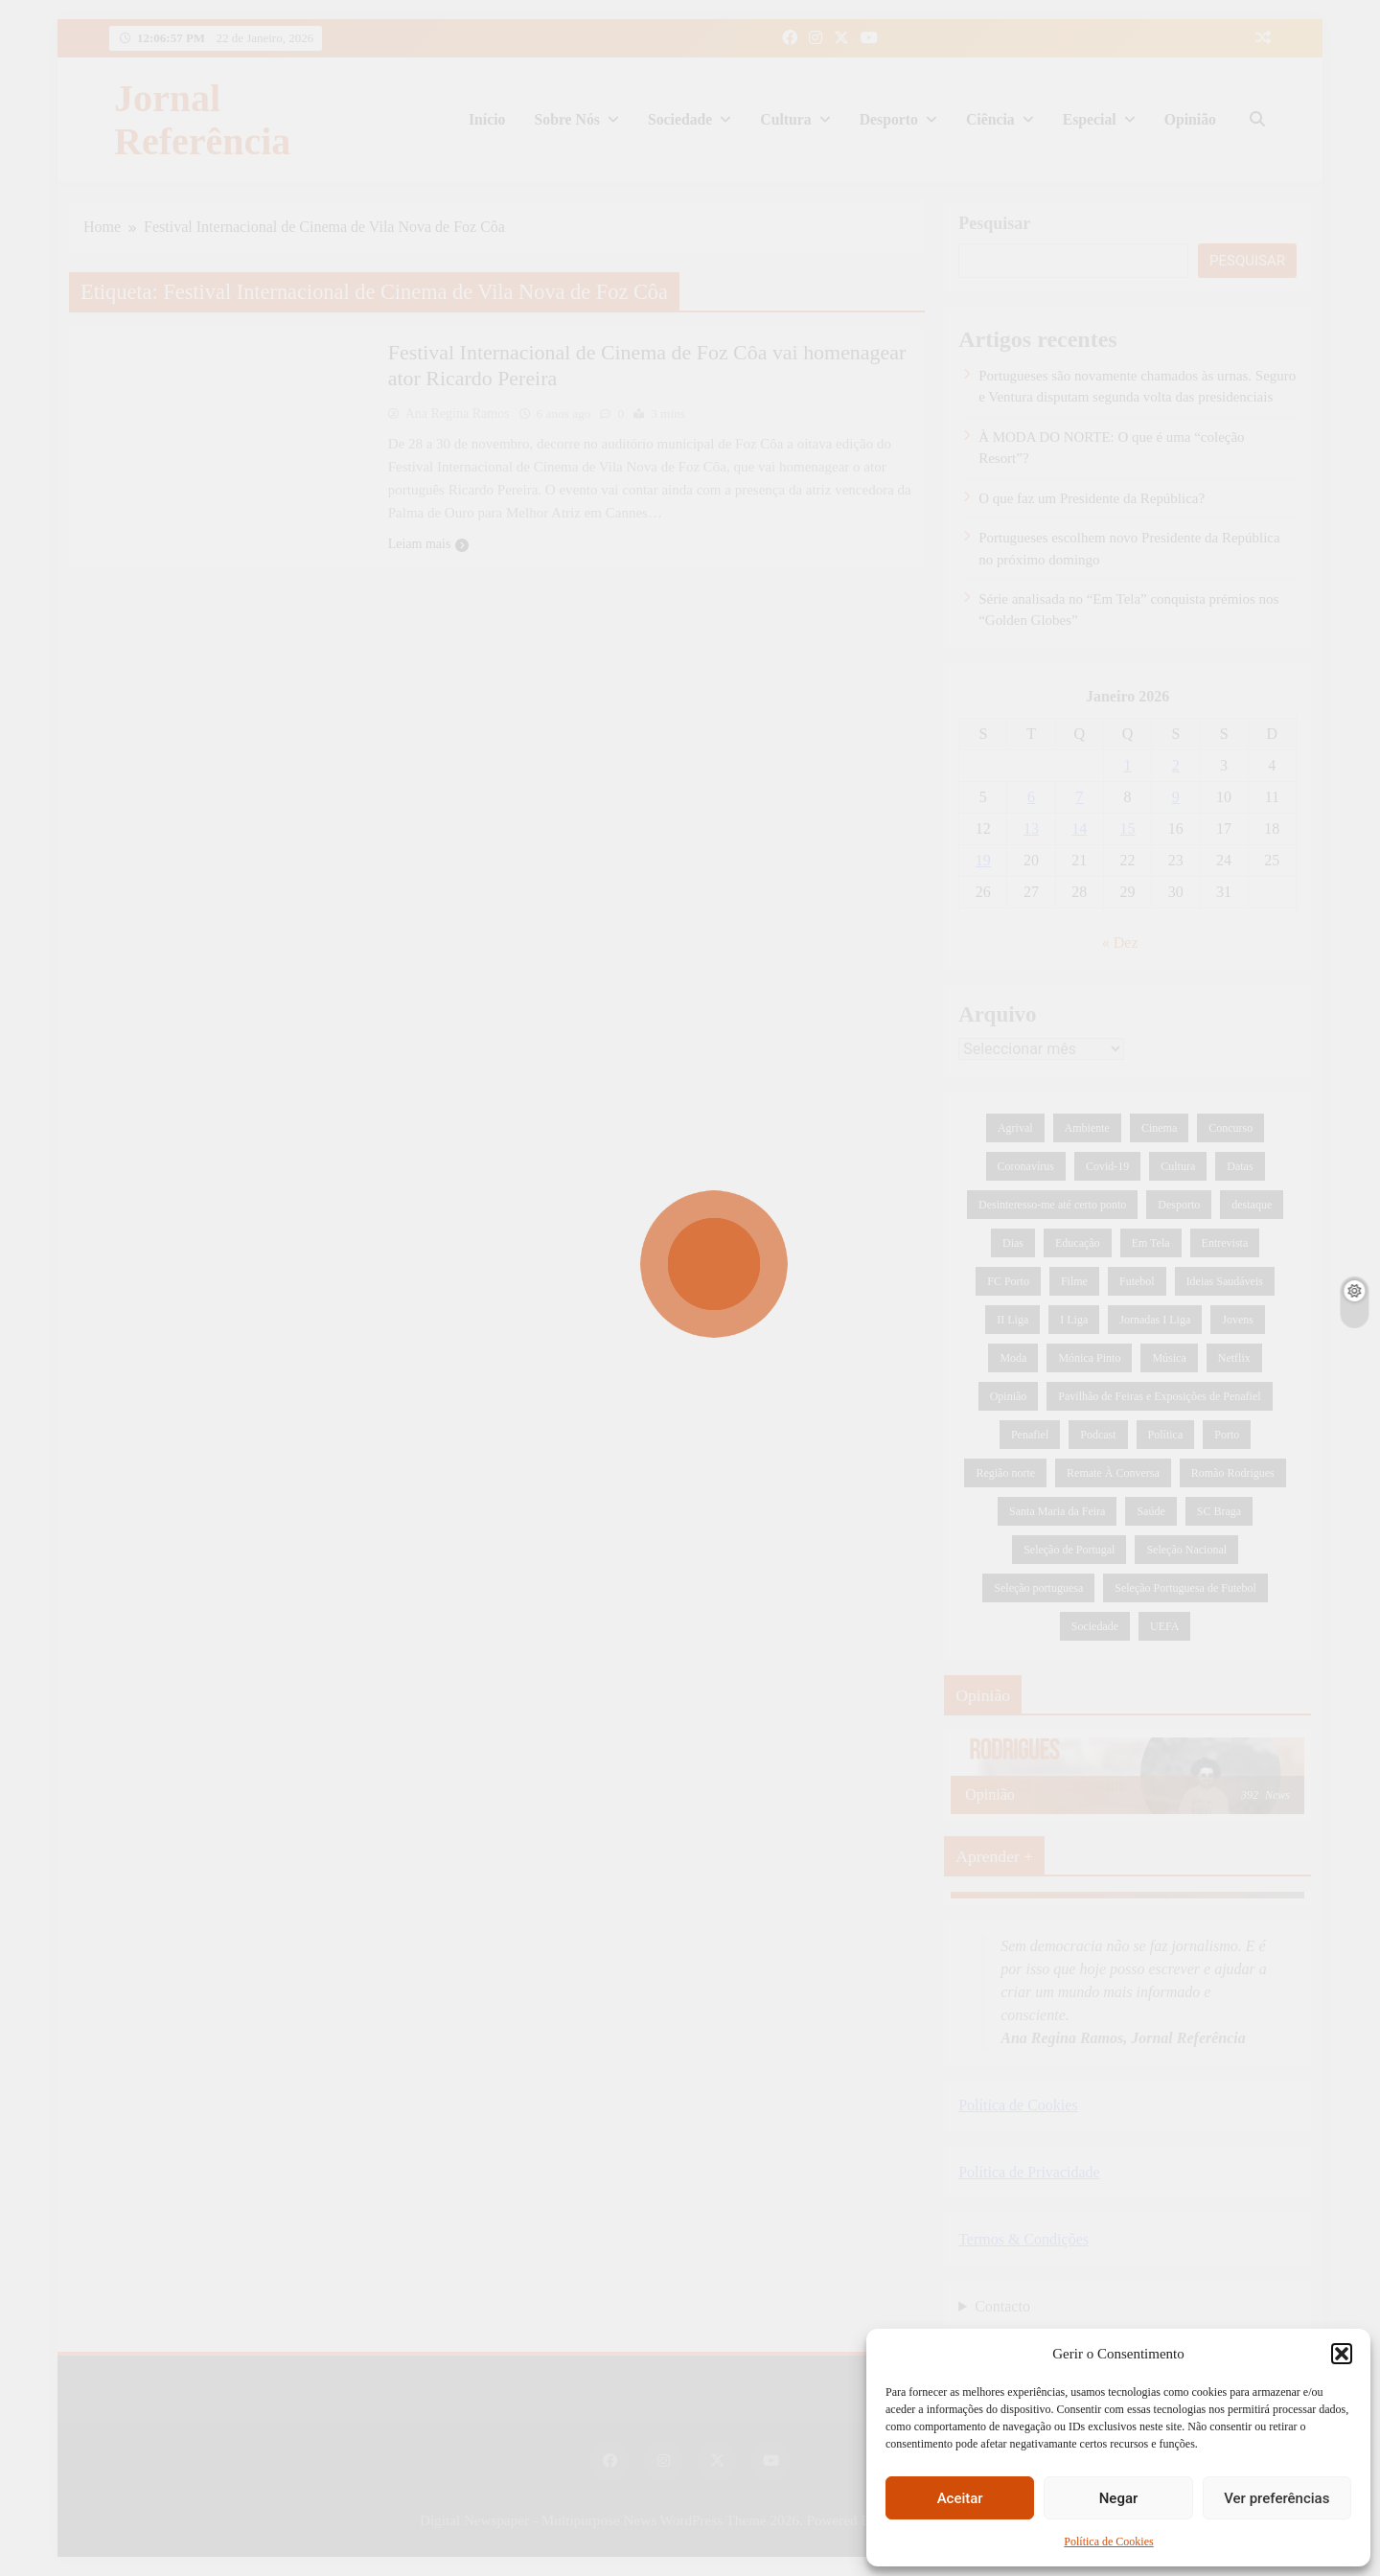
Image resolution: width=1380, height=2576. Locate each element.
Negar (1118, 2498)
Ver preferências (1276, 2498)
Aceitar (960, 2498)
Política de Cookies (1108, 2541)
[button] (1341, 2353)
